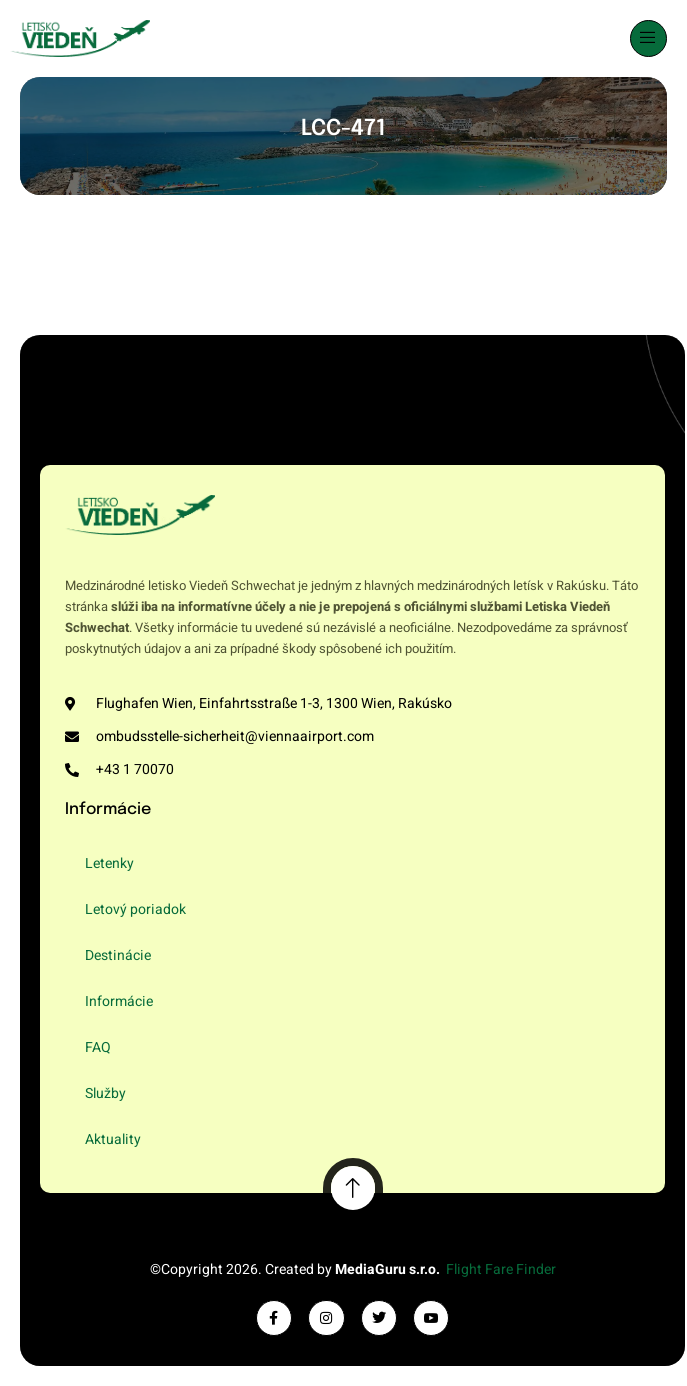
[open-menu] (649, 38)
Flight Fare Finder (501, 1269)
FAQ (98, 1047)
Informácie (119, 1001)
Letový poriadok (135, 909)
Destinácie (118, 955)
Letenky (109, 863)
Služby (105, 1093)
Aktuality (113, 1139)
